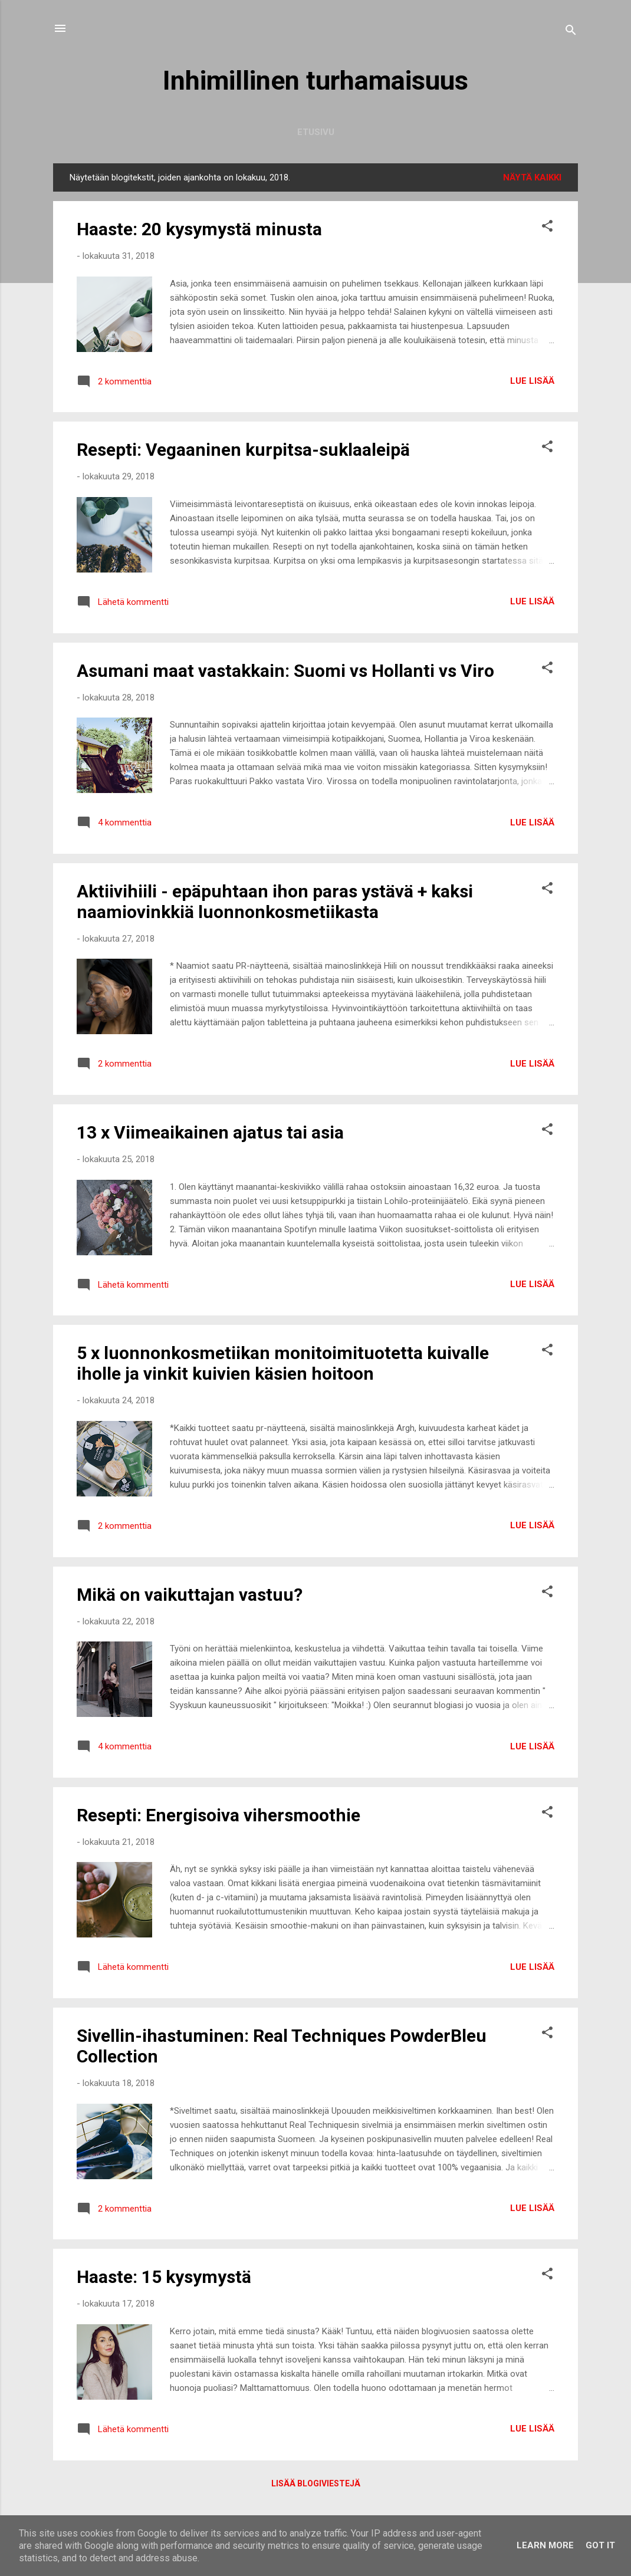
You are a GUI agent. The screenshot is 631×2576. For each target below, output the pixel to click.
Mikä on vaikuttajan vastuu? (190, 1594)
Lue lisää (532, 381)
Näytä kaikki (532, 177)
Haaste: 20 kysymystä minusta (199, 229)
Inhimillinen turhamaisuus (315, 80)
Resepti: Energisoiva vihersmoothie (218, 1815)
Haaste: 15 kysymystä (164, 2276)
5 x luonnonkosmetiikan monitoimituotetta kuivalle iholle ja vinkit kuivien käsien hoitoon (283, 1363)
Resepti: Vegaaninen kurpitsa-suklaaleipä (243, 449)
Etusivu (315, 132)
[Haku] (571, 32)
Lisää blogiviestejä (315, 2483)
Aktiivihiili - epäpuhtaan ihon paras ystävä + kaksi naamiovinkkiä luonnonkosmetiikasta (275, 901)
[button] (547, 228)
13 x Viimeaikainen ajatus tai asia (210, 1132)
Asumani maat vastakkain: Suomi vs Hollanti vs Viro (285, 670)
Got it (600, 2545)
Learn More (545, 2545)
